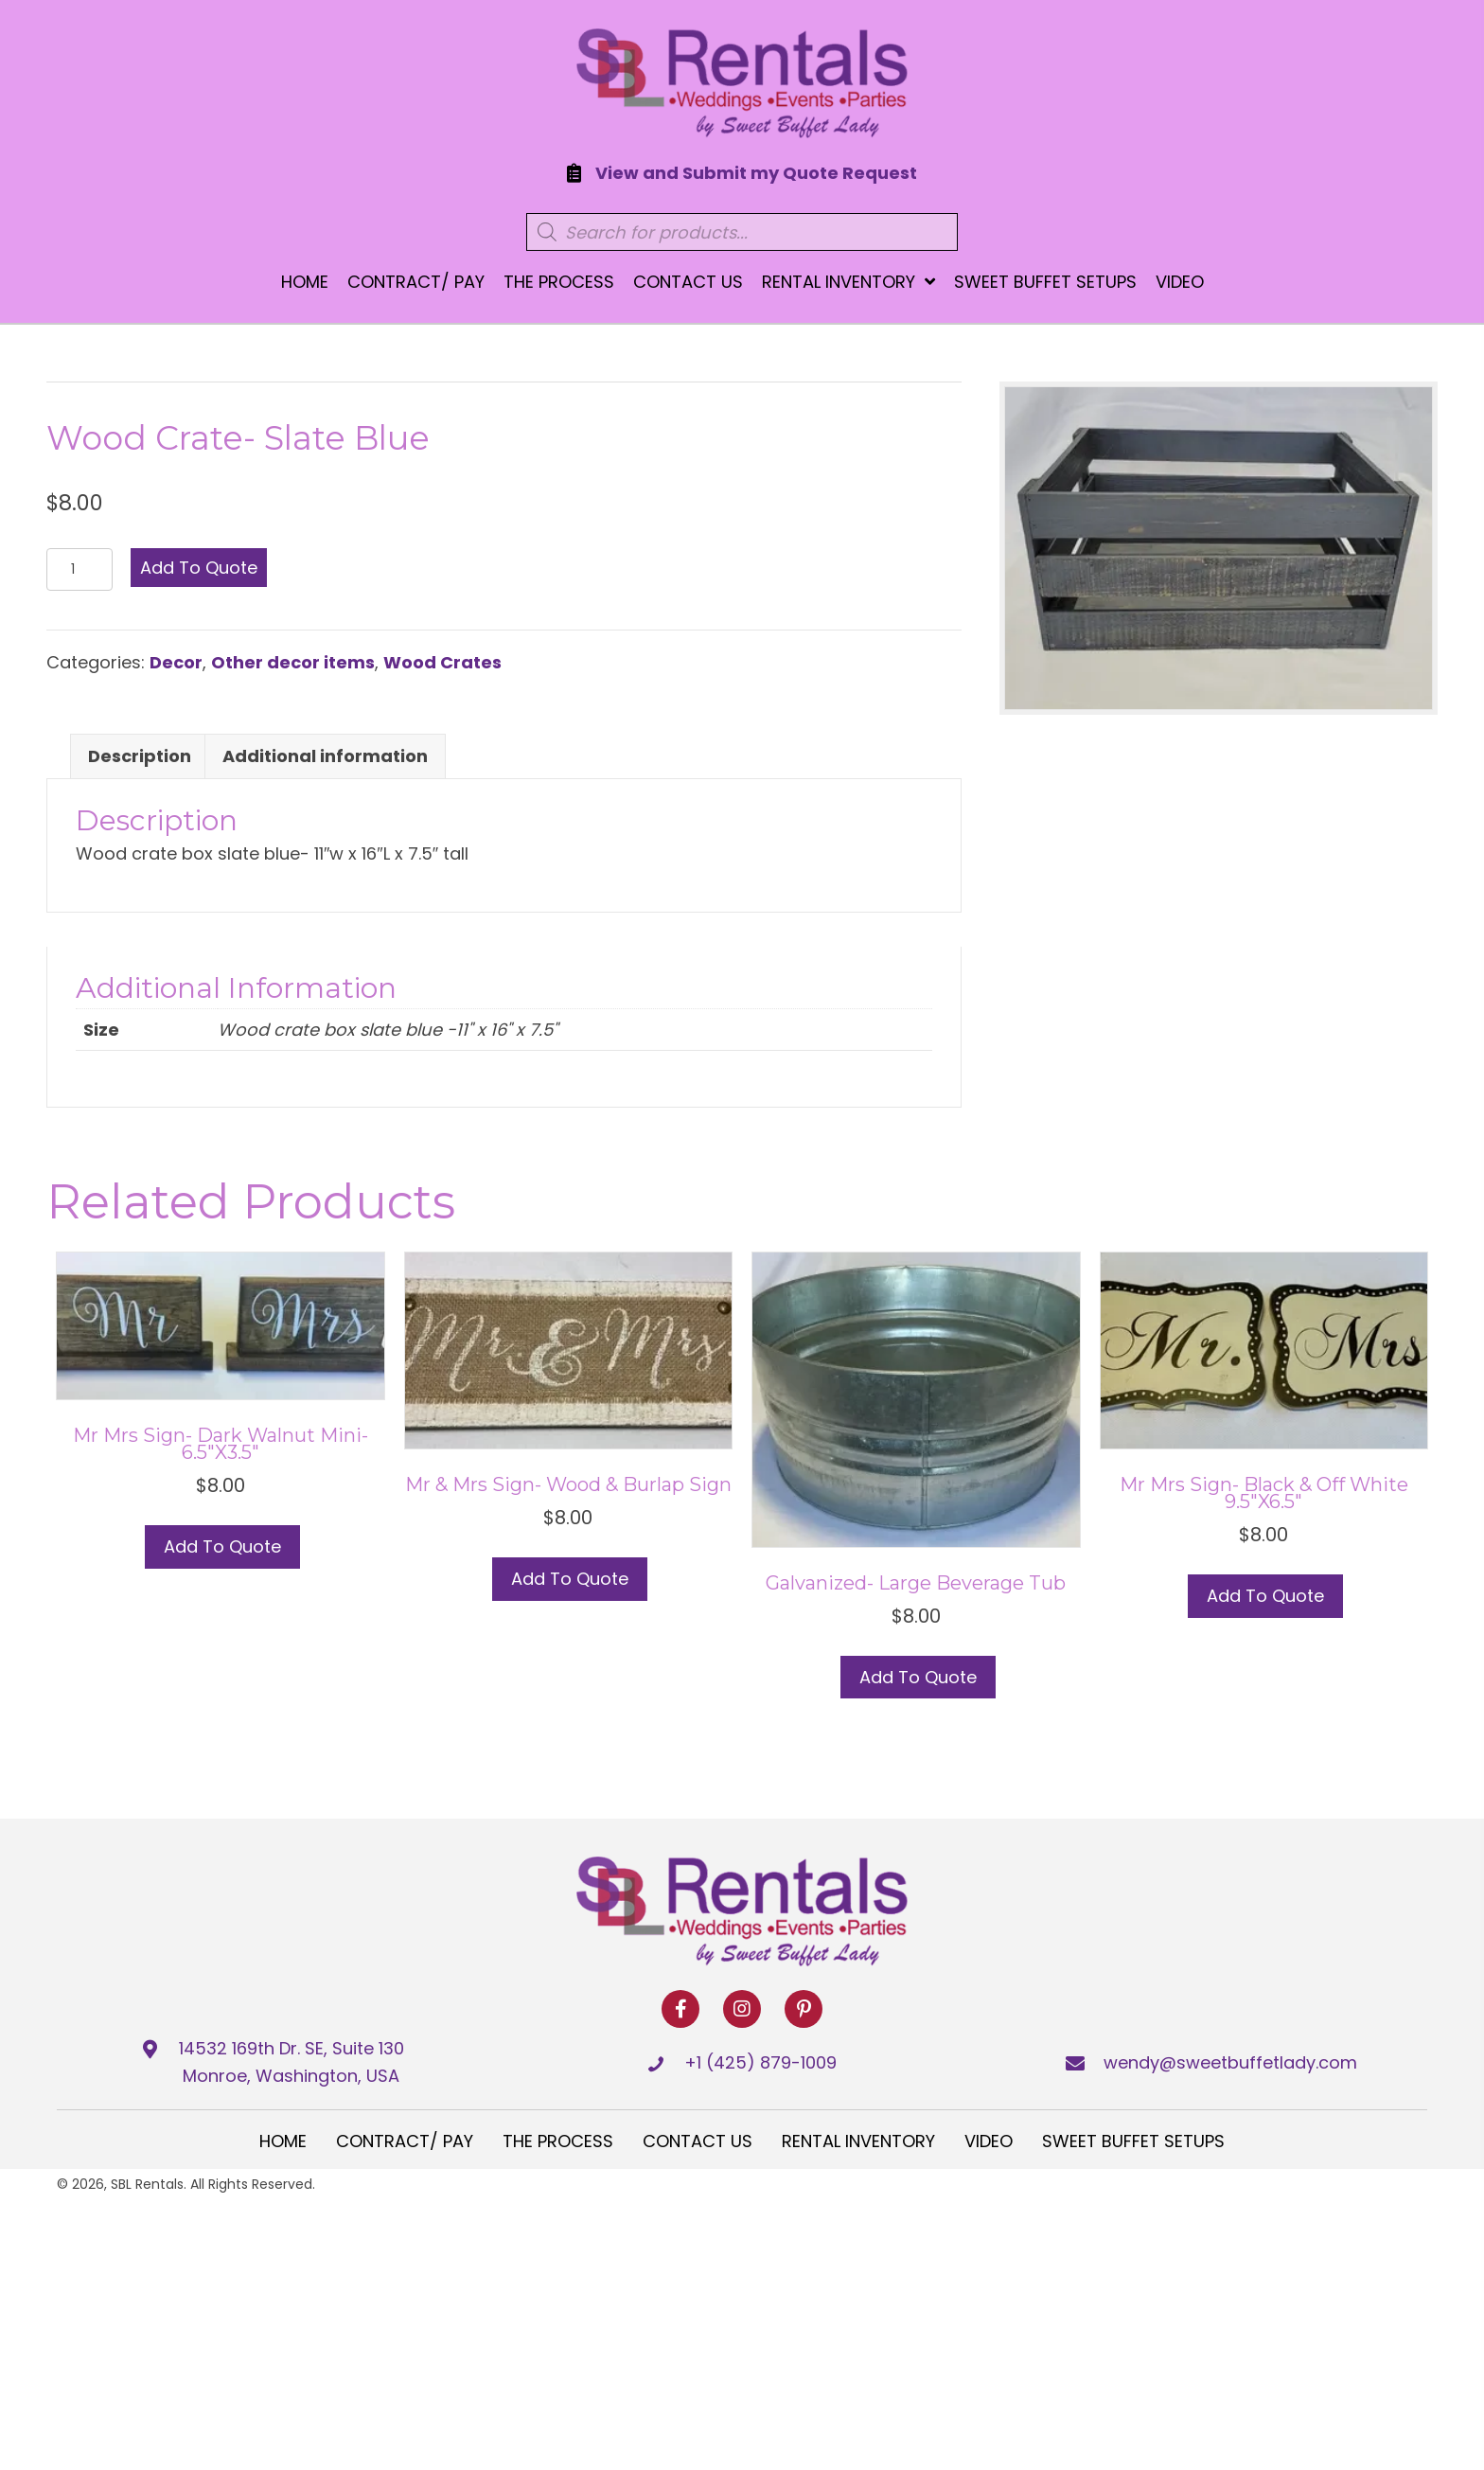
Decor (176, 662)
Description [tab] (139, 756)
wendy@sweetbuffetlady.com (1230, 2062)
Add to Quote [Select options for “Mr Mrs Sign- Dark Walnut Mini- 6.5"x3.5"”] (222, 1546)
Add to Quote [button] (569, 1578)
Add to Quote (198, 567)
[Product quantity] (79, 569)
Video (988, 2141)
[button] (680, 2009)
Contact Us (697, 2141)
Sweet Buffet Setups (1133, 2141)
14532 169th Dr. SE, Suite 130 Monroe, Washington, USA (291, 2062)
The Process (558, 2141)
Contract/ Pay (404, 2141)
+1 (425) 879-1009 (760, 2062)
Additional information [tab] (325, 756)
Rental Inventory (858, 2141)
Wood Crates (442, 662)
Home (283, 2141)
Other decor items (293, 662)
